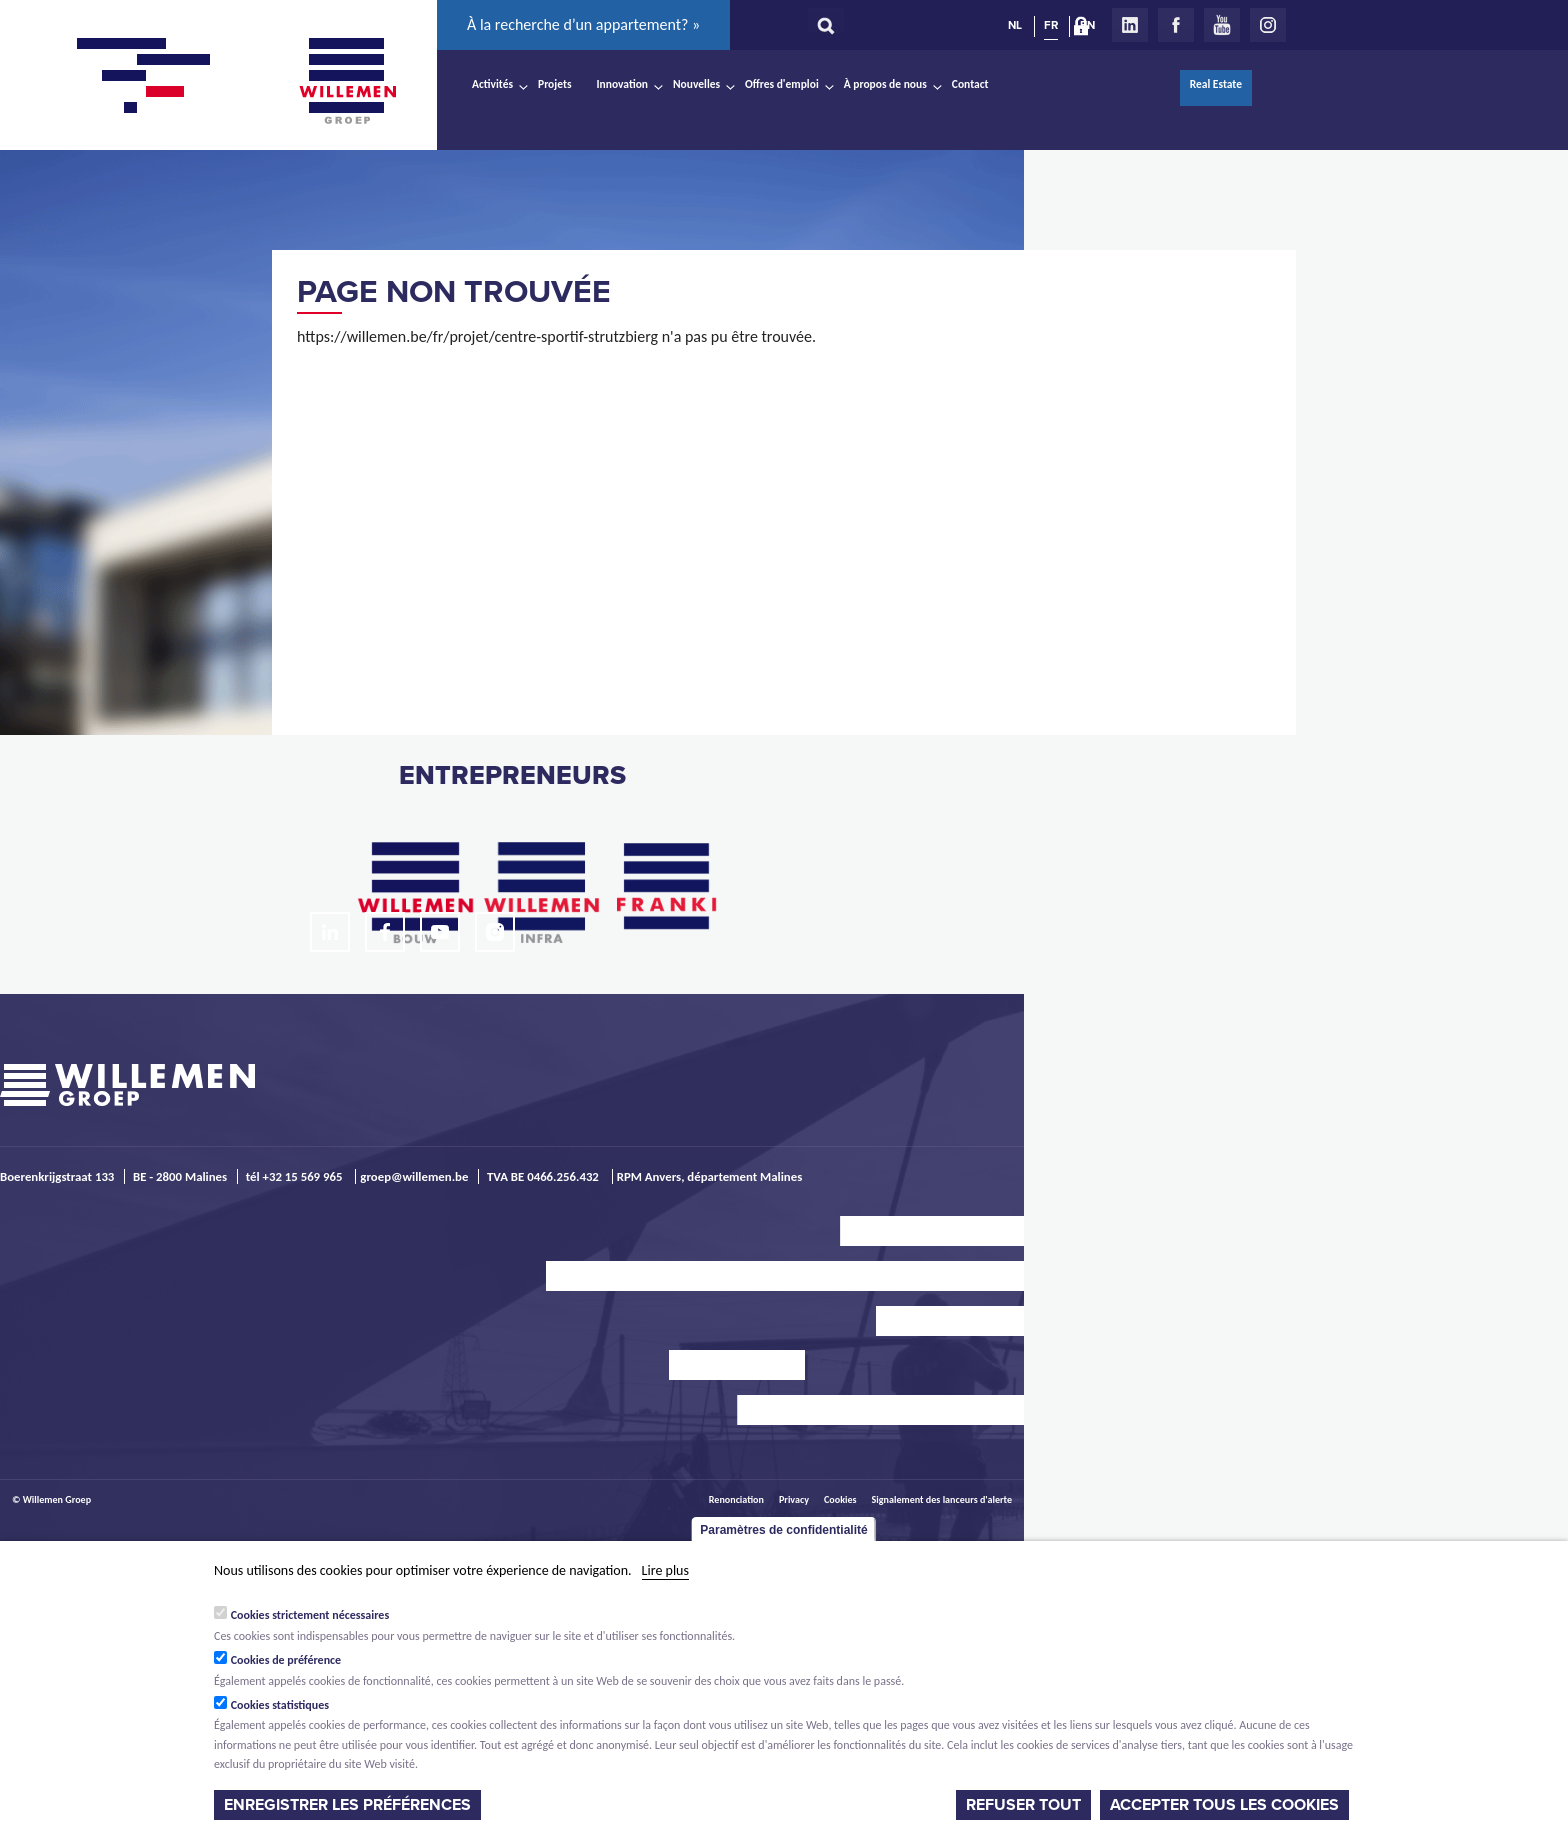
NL (1015, 25)
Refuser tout (1023, 1805)
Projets (554, 84)
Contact (970, 84)
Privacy (794, 1499)
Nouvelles (696, 84)
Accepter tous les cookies (1224, 1805)
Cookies (840, 1499)
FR (1051, 25)
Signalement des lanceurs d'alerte (942, 1499)
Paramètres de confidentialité (783, 1530)
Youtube (1222, 25)
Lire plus (665, 1570)
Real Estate (1216, 84)
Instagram (1268, 25)
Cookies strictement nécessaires (310, 1615)
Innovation (623, 84)
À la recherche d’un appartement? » (583, 24)
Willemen (347, 81)
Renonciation (736, 1499)
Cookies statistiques (280, 1705)
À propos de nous (885, 84)
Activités (492, 84)
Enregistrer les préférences (347, 1805)
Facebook (1176, 25)
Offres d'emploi (782, 84)
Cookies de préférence (286, 1660)
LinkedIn (1130, 25)
